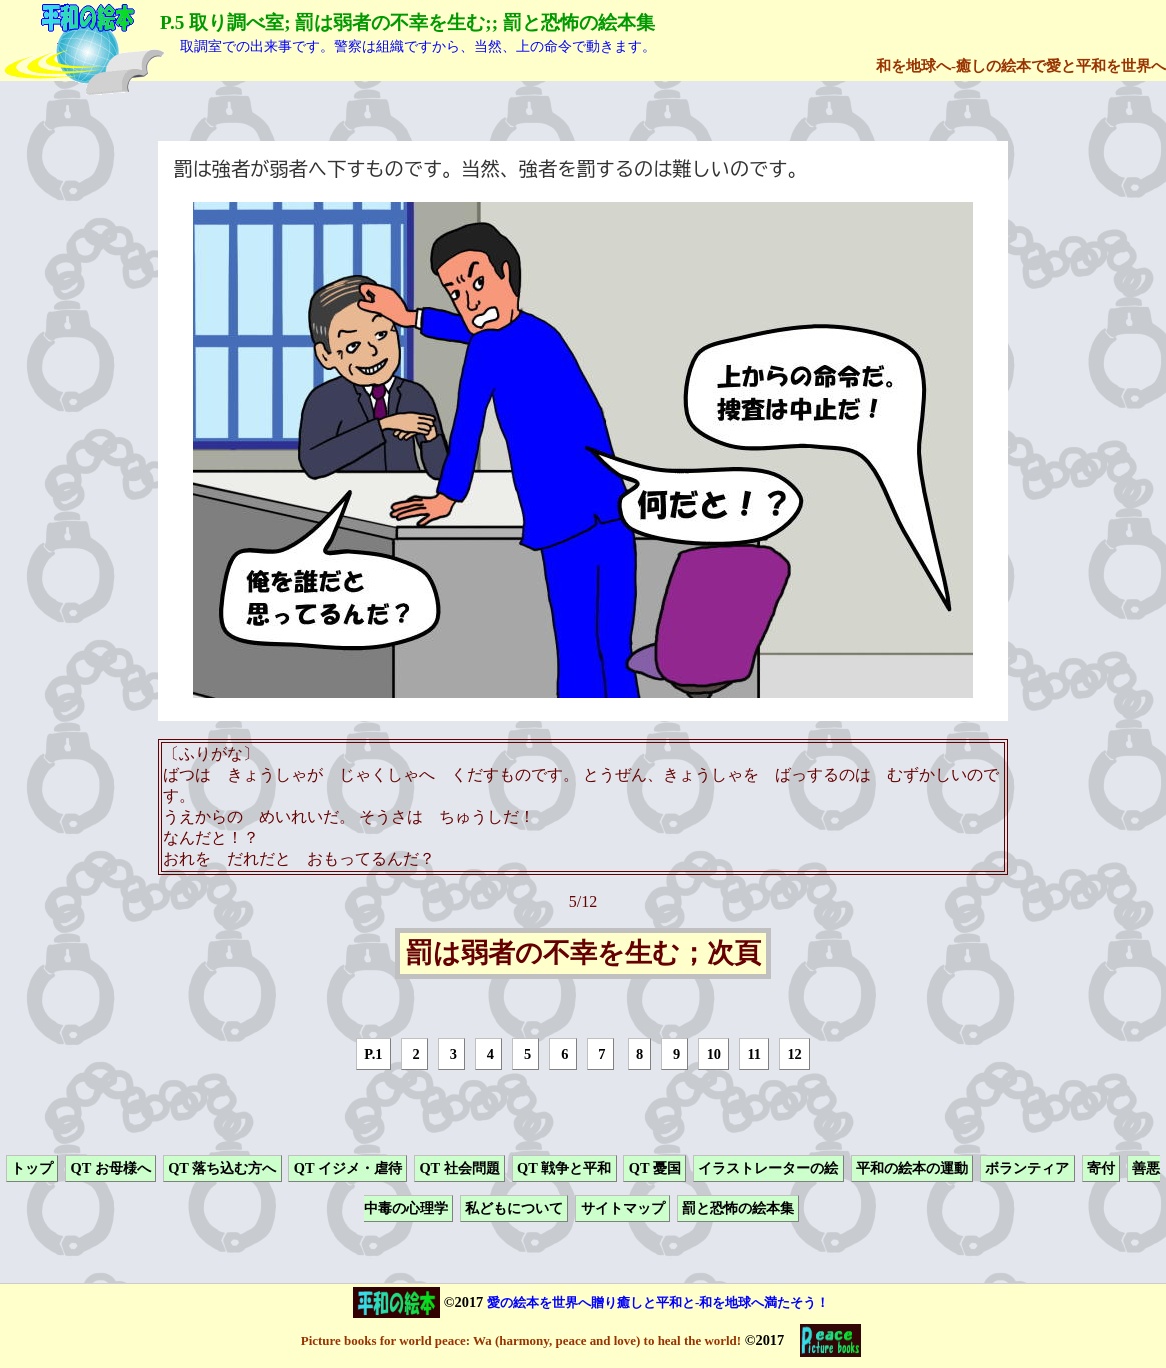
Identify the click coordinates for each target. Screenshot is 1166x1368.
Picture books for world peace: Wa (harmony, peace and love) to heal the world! (521, 1340)
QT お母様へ (110, 1168)
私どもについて (514, 1209)
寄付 (1101, 1168)
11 (754, 1054)
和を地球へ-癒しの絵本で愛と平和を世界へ (1021, 65)
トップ (32, 1168)
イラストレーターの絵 (768, 1168)
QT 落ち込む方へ (222, 1168)
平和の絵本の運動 (912, 1168)
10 (714, 1054)
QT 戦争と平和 (564, 1168)
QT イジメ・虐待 (348, 1168)
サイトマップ (623, 1209)
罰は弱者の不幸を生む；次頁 (583, 954)
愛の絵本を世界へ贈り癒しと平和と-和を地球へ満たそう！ (658, 1302)
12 (794, 1054)
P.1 (373, 1054)
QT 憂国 (655, 1168)
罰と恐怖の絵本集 (738, 1209)
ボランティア (1027, 1168)
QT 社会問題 (459, 1168)
